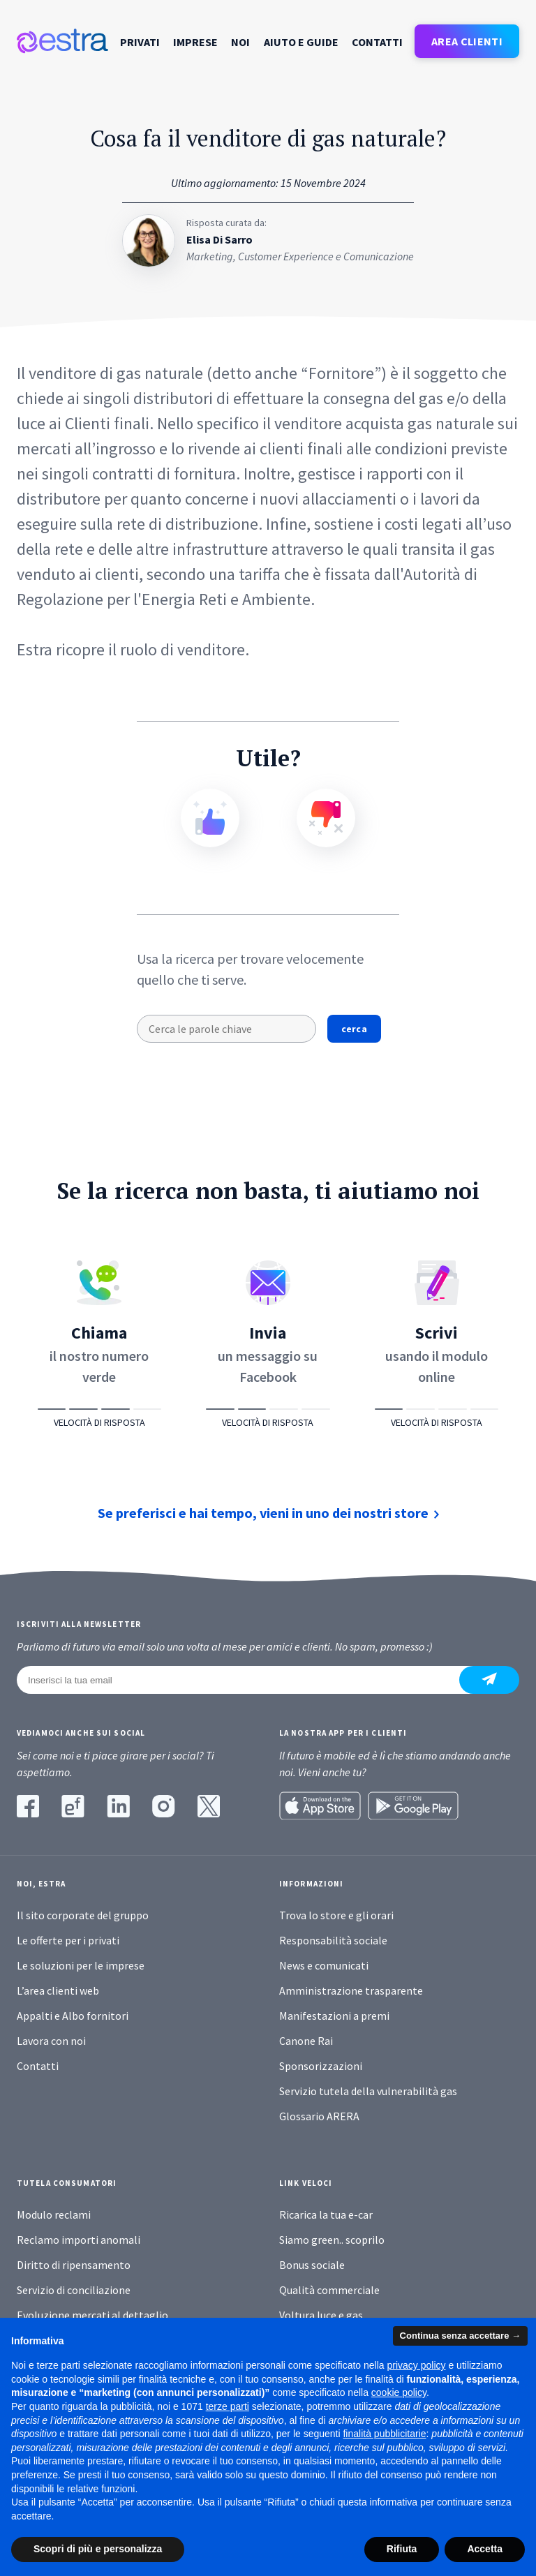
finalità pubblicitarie (384, 2434)
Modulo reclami (54, 2214)
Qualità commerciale (329, 2290)
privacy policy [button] (416, 2366)
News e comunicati (323, 1965)
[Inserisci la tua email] (246, 1680)
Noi (240, 42)
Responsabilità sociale (333, 1940)
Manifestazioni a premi (334, 2016)
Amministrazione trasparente (351, 1990)
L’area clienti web (58, 1990)
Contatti (377, 42)
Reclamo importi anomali (78, 2240)
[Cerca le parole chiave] (226, 1029)
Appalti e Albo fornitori (72, 2016)
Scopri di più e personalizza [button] (98, 2549)
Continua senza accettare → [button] (460, 2335)
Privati (140, 42)
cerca (354, 1028)
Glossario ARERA (319, 2116)
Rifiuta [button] (402, 2549)
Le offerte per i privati (68, 1940)
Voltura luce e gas (321, 2315)
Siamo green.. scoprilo (332, 2240)
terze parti (227, 2406)
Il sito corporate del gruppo (83, 1915)
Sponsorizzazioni (320, 2066)
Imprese (195, 42)
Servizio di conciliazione (74, 2290)
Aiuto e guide (301, 42)
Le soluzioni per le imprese (80, 1965)
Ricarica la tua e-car (326, 2214)
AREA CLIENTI (466, 41)
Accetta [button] (484, 2549)
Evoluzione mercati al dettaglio (92, 2315)
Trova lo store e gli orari (336, 1915)
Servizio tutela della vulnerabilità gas (368, 2091)
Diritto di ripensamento (74, 2265)
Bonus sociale (312, 2265)
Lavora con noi (51, 2041)
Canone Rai (306, 2041)
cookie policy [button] (398, 2393)
